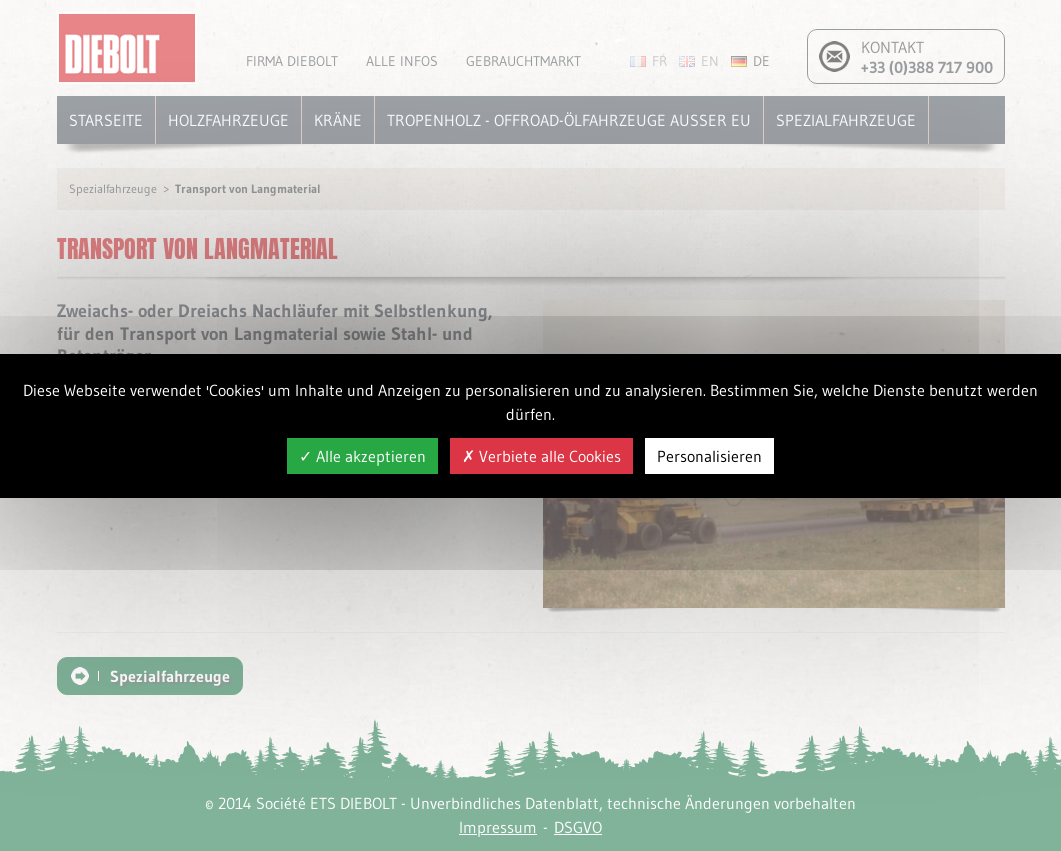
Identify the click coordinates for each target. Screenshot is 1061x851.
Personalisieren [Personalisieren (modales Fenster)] (709, 456)
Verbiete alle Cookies (541, 456)
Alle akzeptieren (362, 456)
